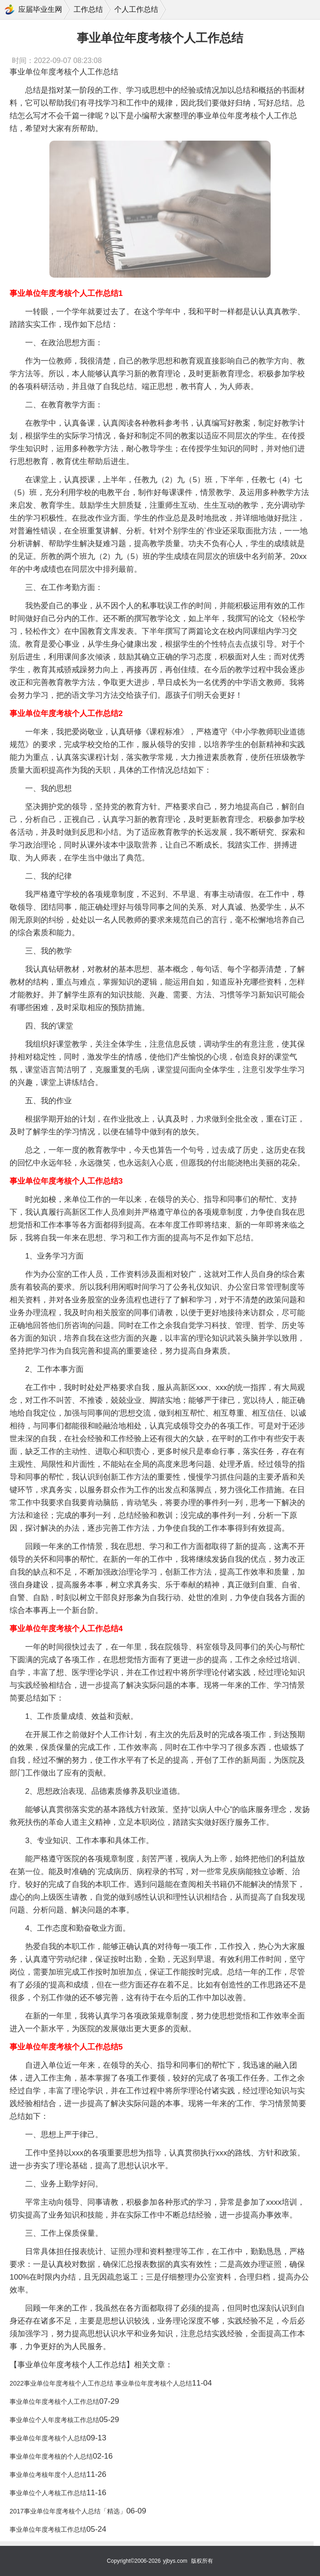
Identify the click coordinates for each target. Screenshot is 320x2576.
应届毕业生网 (40, 9)
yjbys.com (175, 2561)
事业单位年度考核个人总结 (48, 2438)
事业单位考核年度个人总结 (48, 2474)
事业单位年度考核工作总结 (48, 2529)
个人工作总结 (136, 9)
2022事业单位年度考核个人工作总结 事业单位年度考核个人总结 (101, 2383)
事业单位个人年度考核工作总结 (54, 2419)
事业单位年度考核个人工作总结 (54, 2401)
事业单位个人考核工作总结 (48, 2493)
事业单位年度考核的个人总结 (51, 2456)
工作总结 (88, 9)
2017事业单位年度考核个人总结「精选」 (68, 2511)
